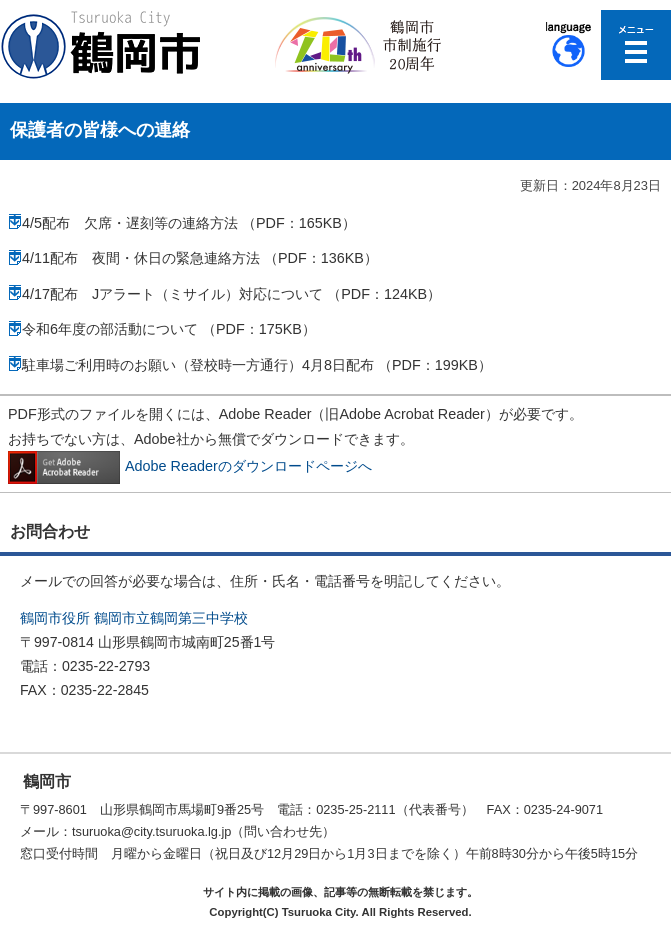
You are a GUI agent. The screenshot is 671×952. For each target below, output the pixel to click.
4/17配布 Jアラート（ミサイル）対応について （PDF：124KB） (231, 294)
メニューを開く (636, 45)
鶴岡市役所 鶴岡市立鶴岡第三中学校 (134, 618)
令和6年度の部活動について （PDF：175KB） (169, 329)
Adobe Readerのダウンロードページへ (190, 466)
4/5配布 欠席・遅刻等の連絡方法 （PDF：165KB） (189, 223)
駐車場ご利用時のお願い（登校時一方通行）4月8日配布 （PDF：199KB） (257, 365)
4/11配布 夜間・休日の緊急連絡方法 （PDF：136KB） (200, 258)
